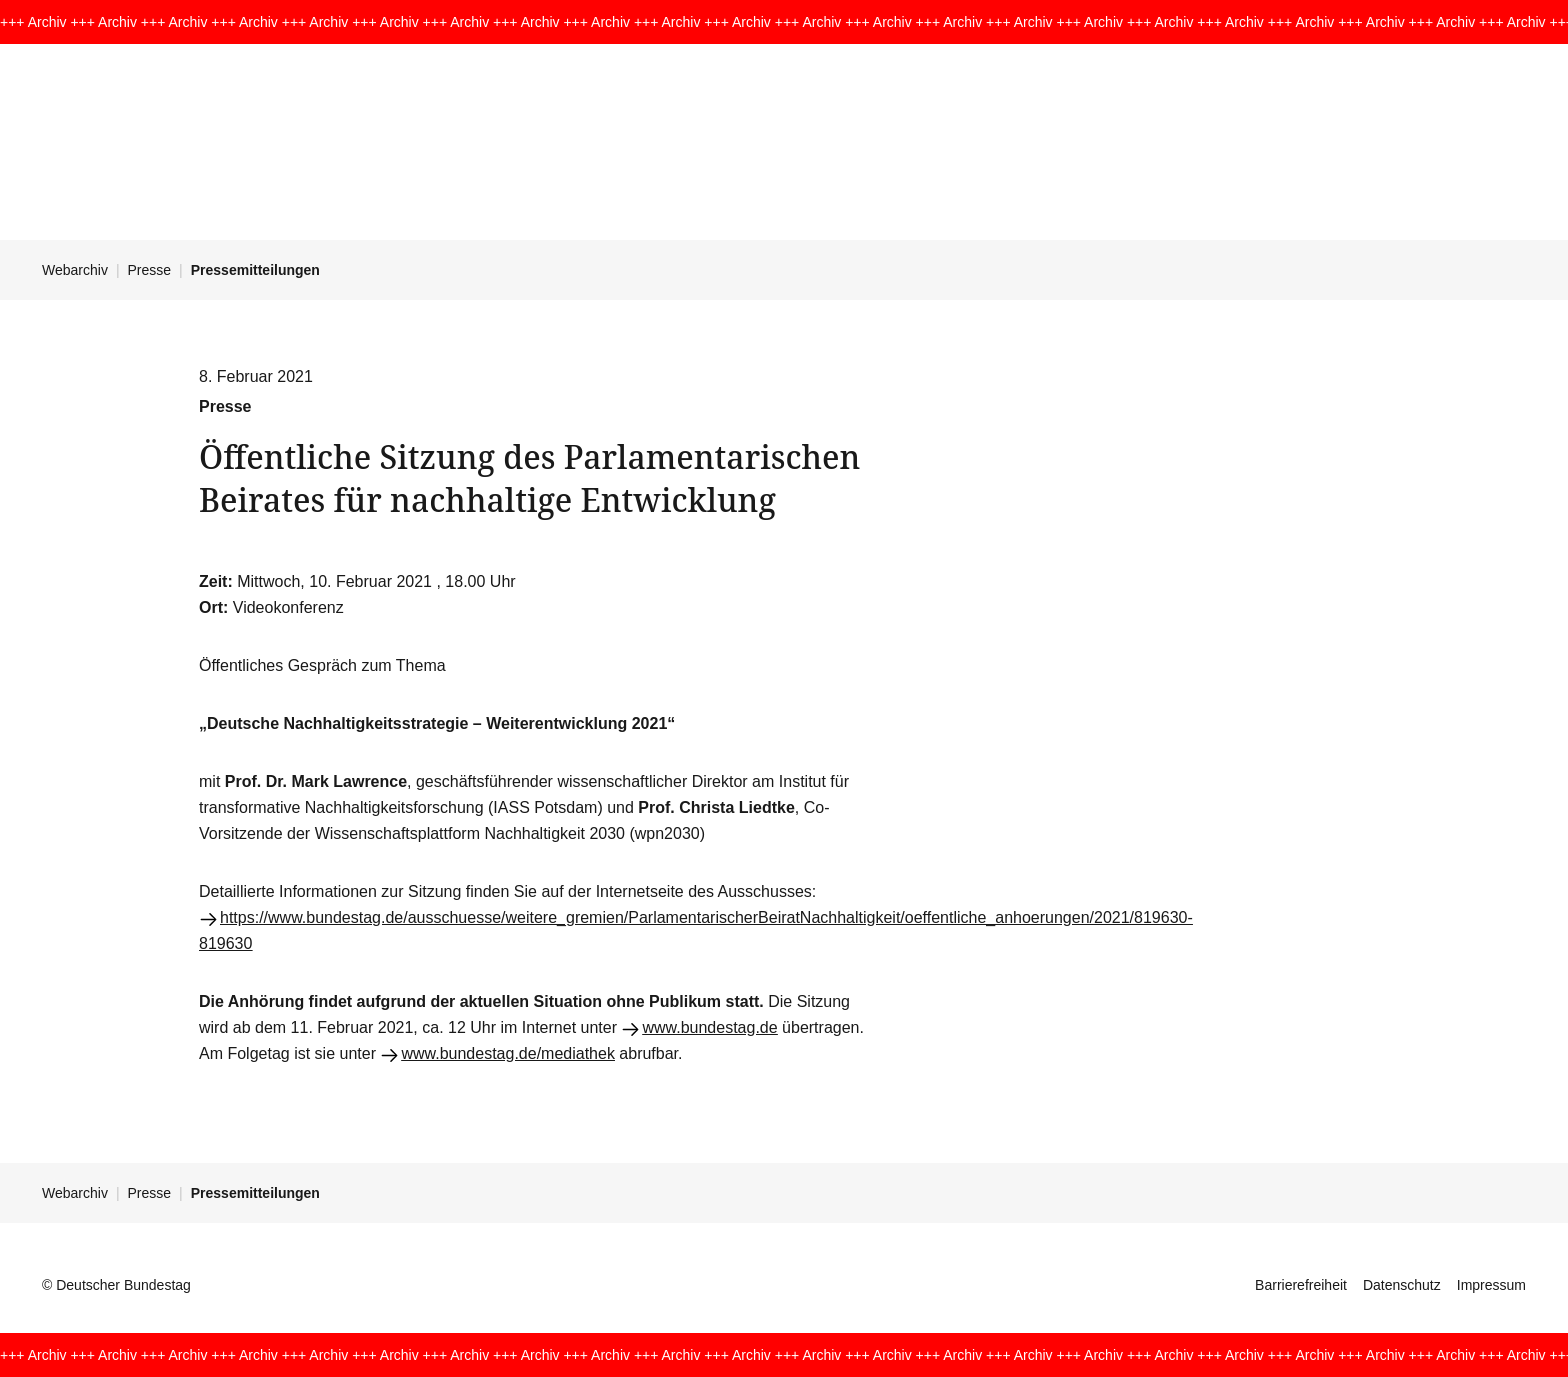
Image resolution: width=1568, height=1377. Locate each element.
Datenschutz (1402, 1285)
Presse (150, 270)
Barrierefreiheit (1301, 1285)
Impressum (1491, 1285)
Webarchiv (75, 270)
